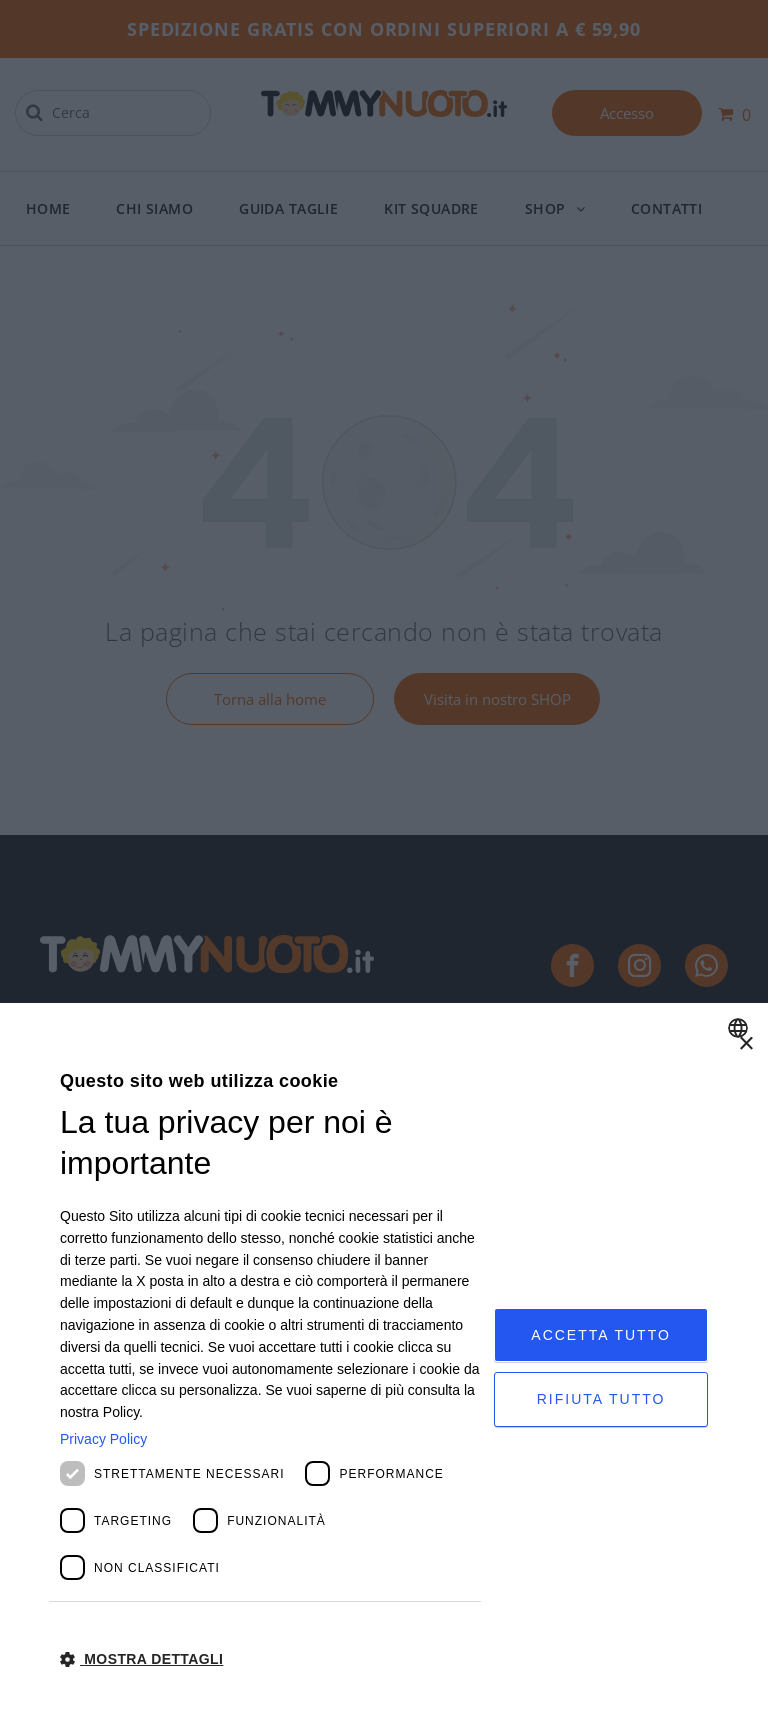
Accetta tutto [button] (601, 1333)
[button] (270, 1658)
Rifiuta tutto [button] (601, 1400)
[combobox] (740, 1028)
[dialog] (384, 1357)
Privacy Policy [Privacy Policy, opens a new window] (103, 1439)
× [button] (745, 1044)
